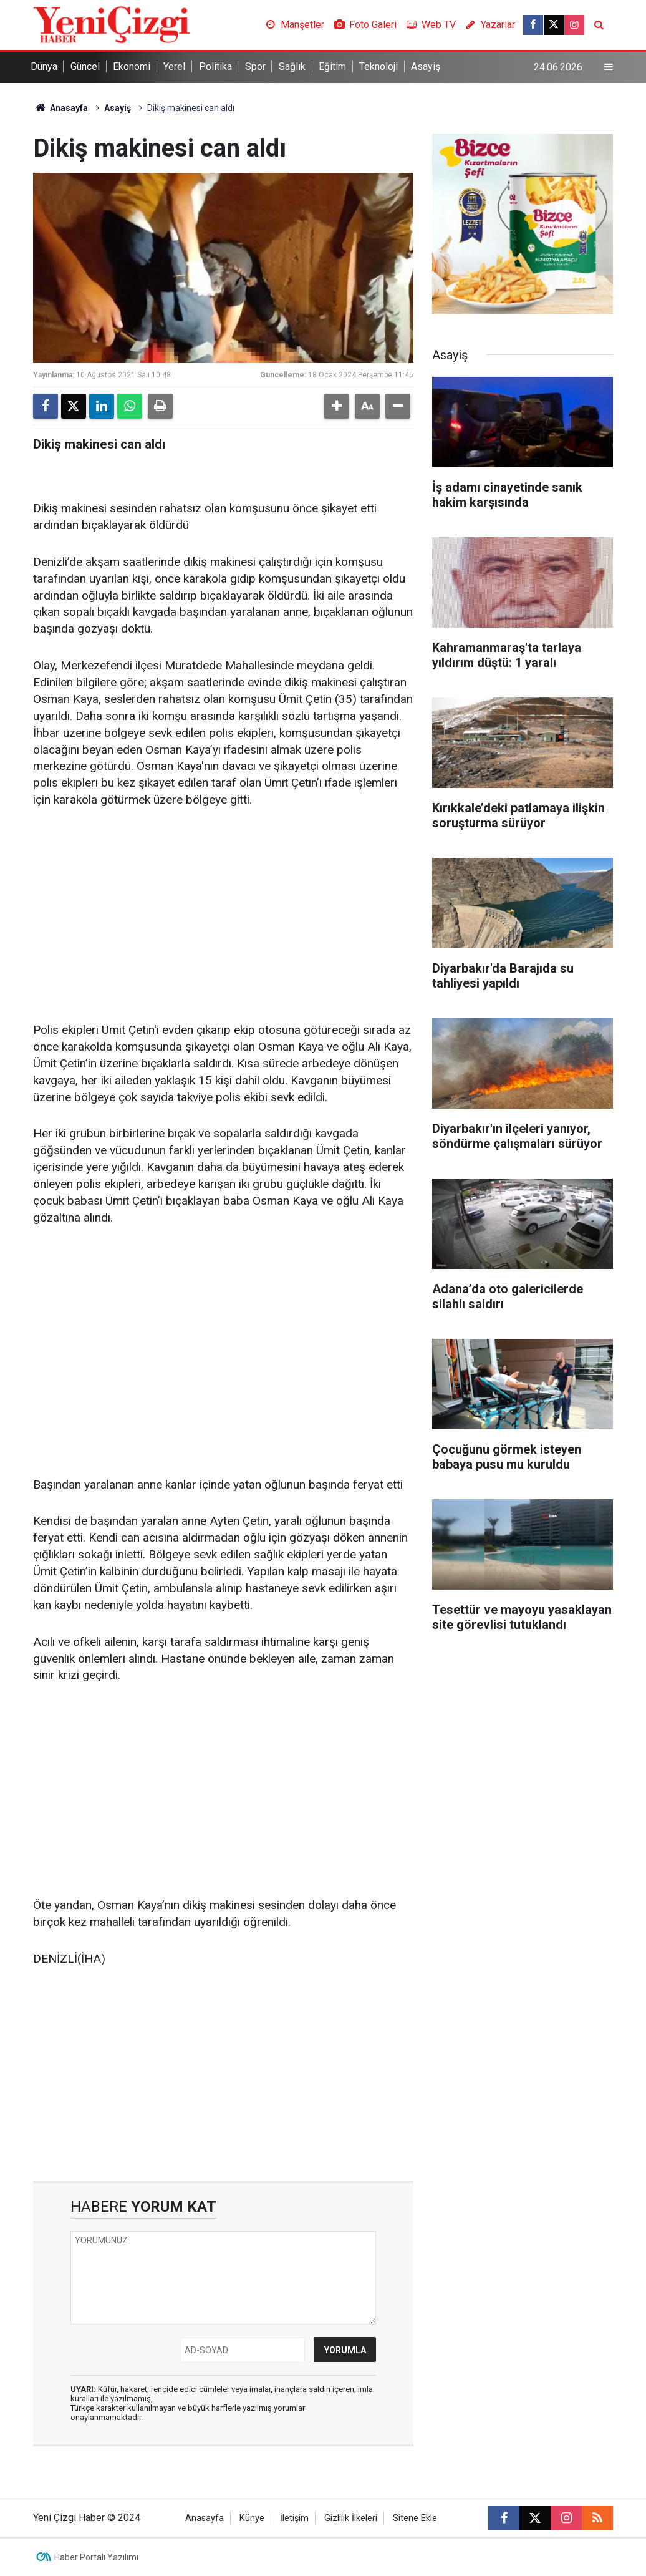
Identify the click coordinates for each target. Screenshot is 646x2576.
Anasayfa (60, 108)
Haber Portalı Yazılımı (96, 2557)
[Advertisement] (223, 916)
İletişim (294, 2518)
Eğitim (332, 66)
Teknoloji (378, 66)
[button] (336, 406)
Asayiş (425, 66)
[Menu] (608, 67)
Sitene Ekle (415, 2518)
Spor (255, 66)
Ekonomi (131, 66)
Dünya (44, 66)
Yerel (174, 66)
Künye (251, 2518)
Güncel (85, 66)
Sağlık (292, 66)
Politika (215, 66)
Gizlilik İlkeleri (350, 2518)
